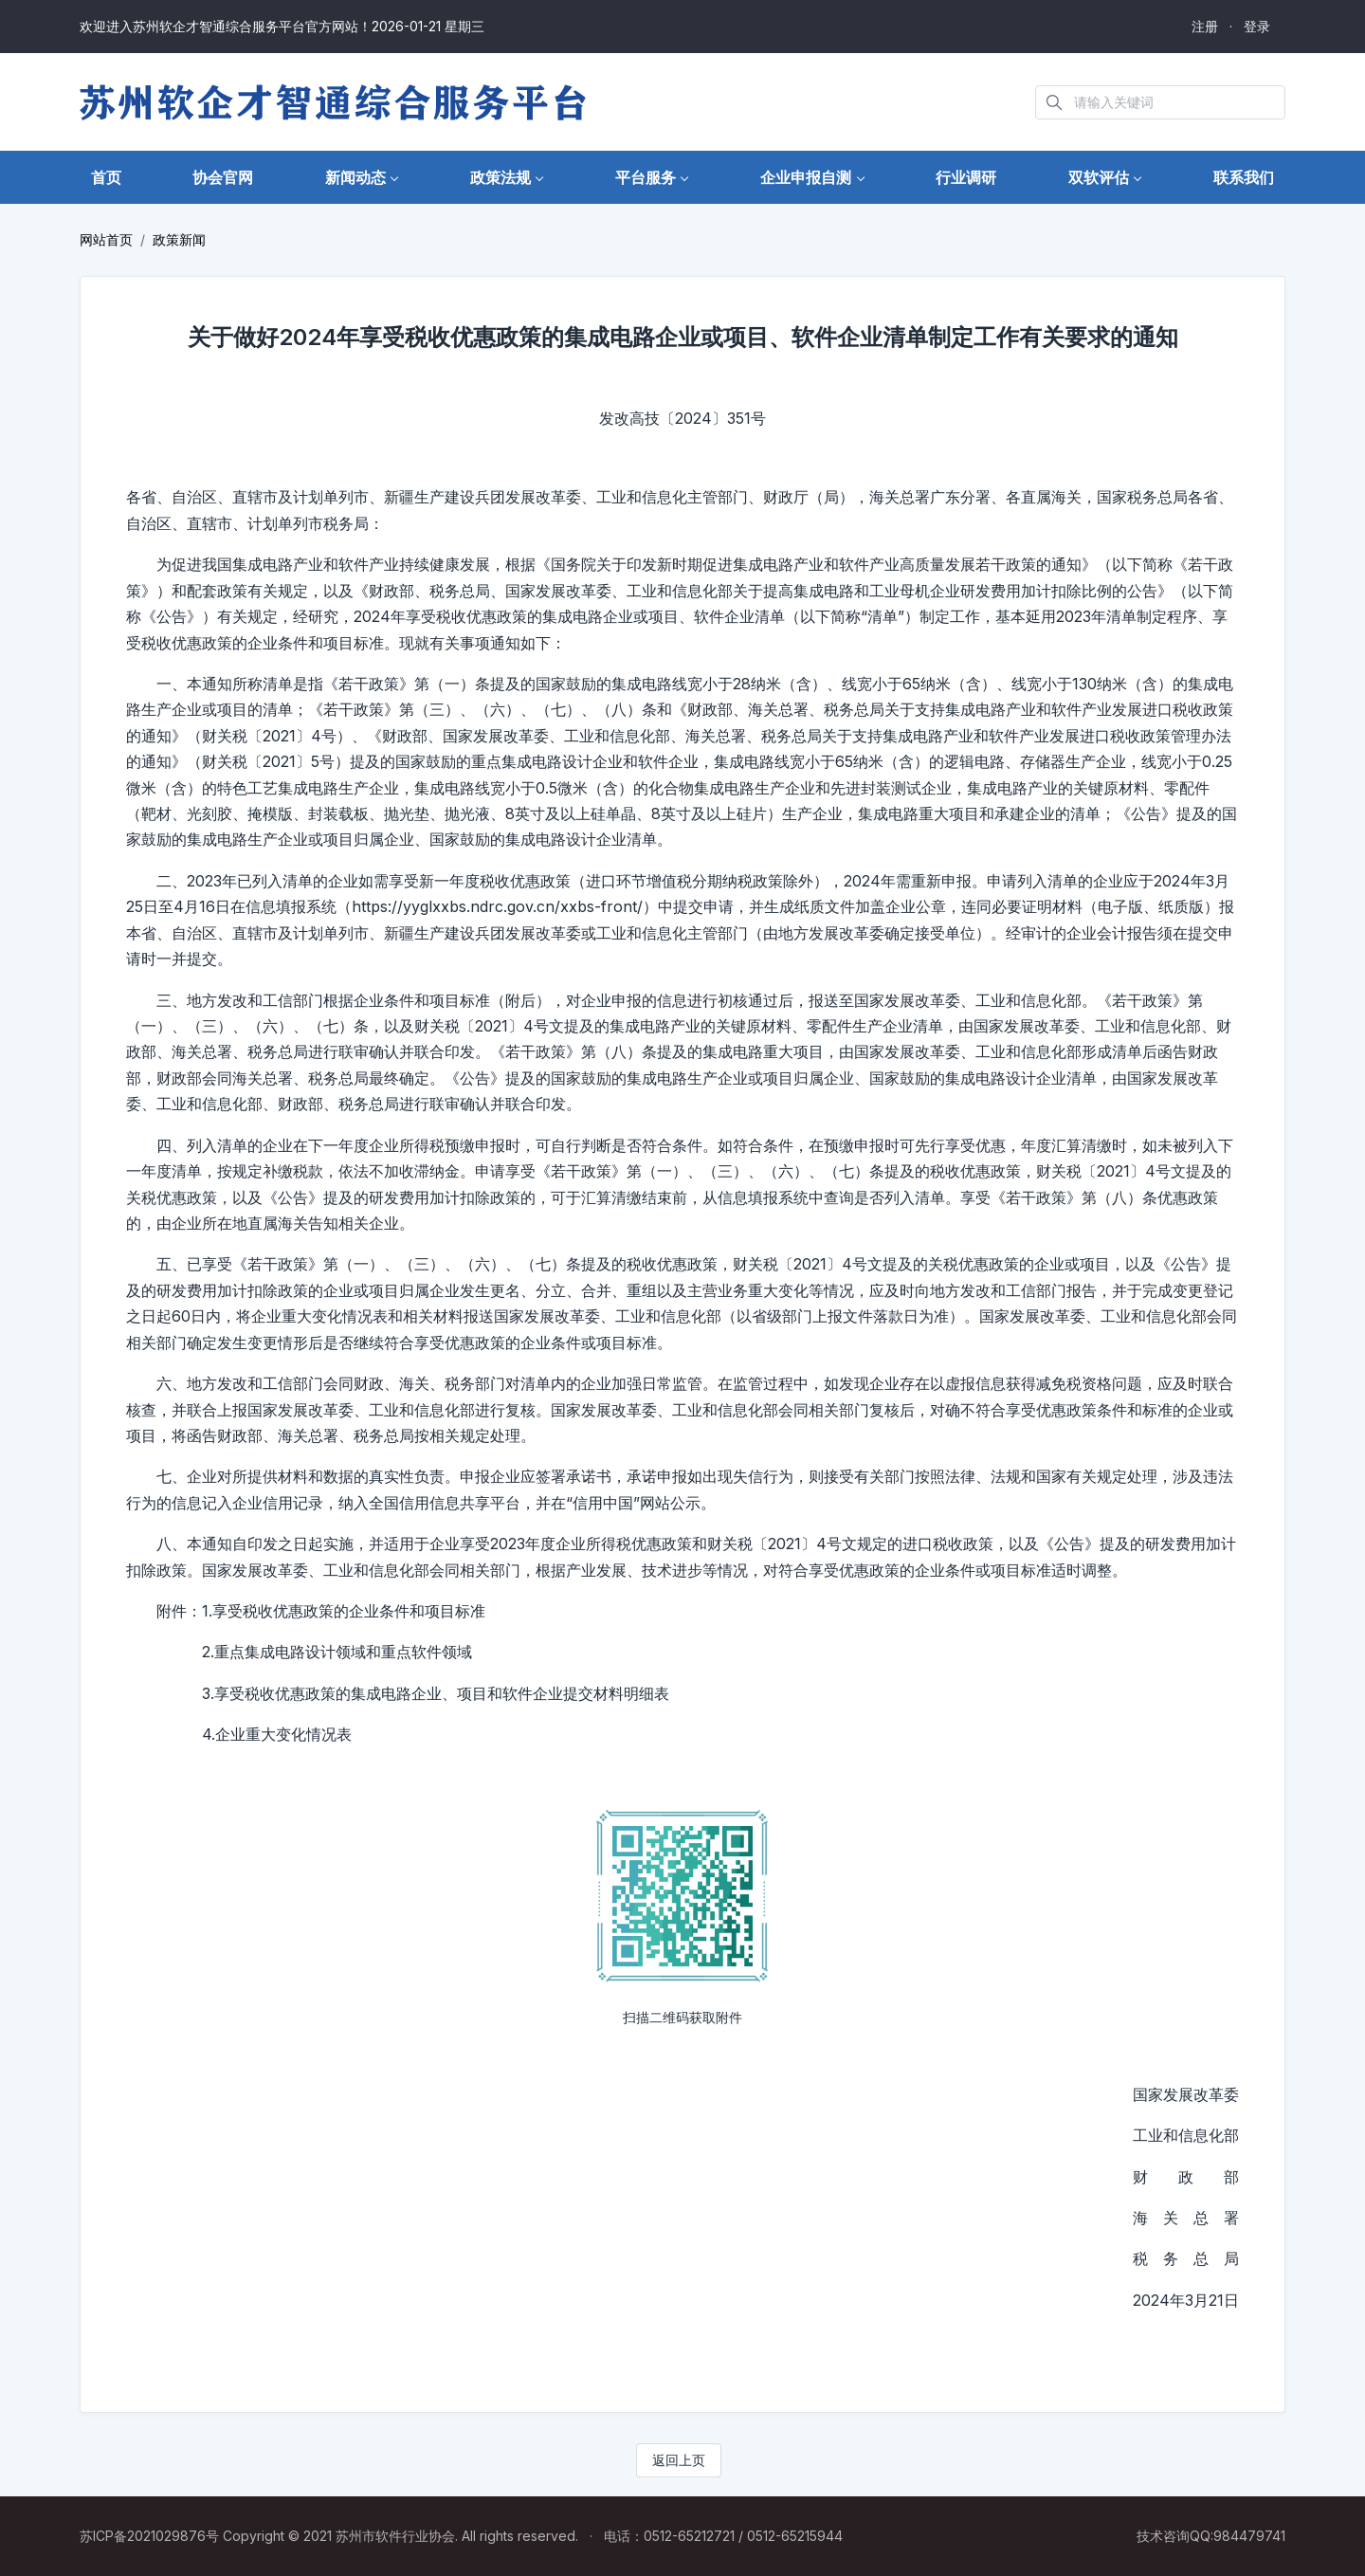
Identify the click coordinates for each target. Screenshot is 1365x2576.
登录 (1257, 26)
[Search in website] (1160, 102)
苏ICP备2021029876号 (149, 2536)
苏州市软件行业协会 (395, 2536)
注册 (1205, 26)
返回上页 (678, 2460)
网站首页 (106, 239)
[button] (362, 177)
